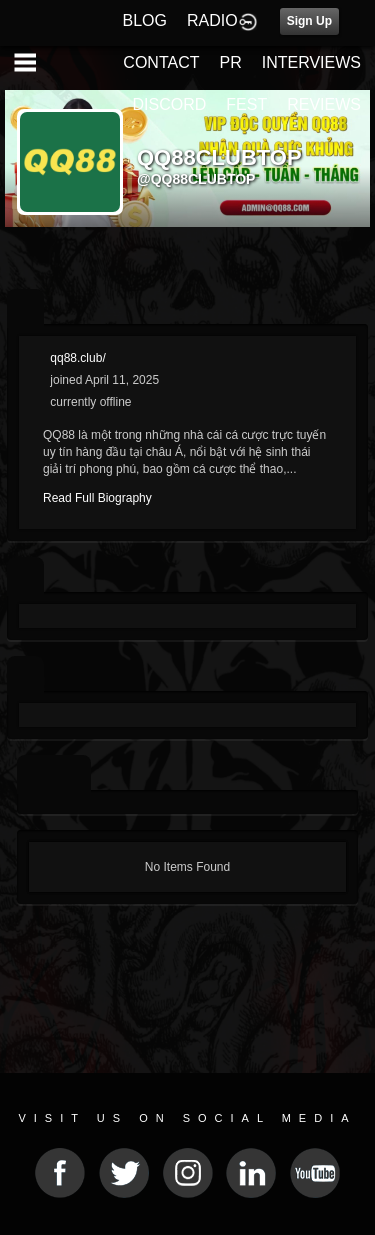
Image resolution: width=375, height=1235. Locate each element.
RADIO (212, 20)
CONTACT (161, 62)
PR (230, 62)
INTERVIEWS (311, 62)
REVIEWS (324, 104)
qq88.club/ (77, 358)
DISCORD (170, 104)
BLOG (145, 20)
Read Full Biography (97, 498)
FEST (246, 104)
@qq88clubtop (196, 179)
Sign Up (309, 21)
